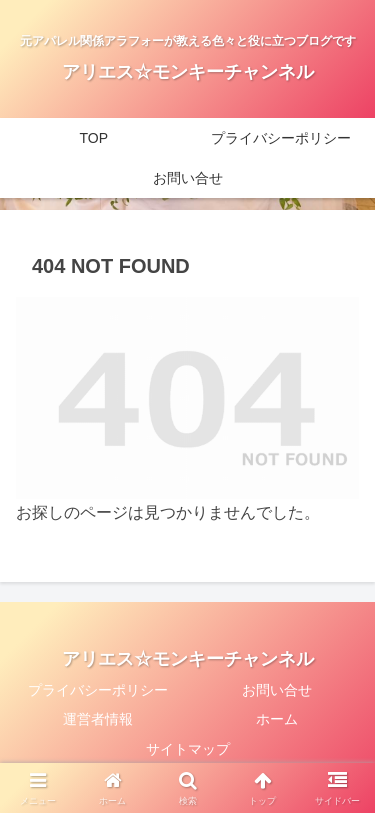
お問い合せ (277, 690)
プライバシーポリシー (98, 690)
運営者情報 (98, 719)
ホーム (277, 719)
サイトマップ (188, 749)
